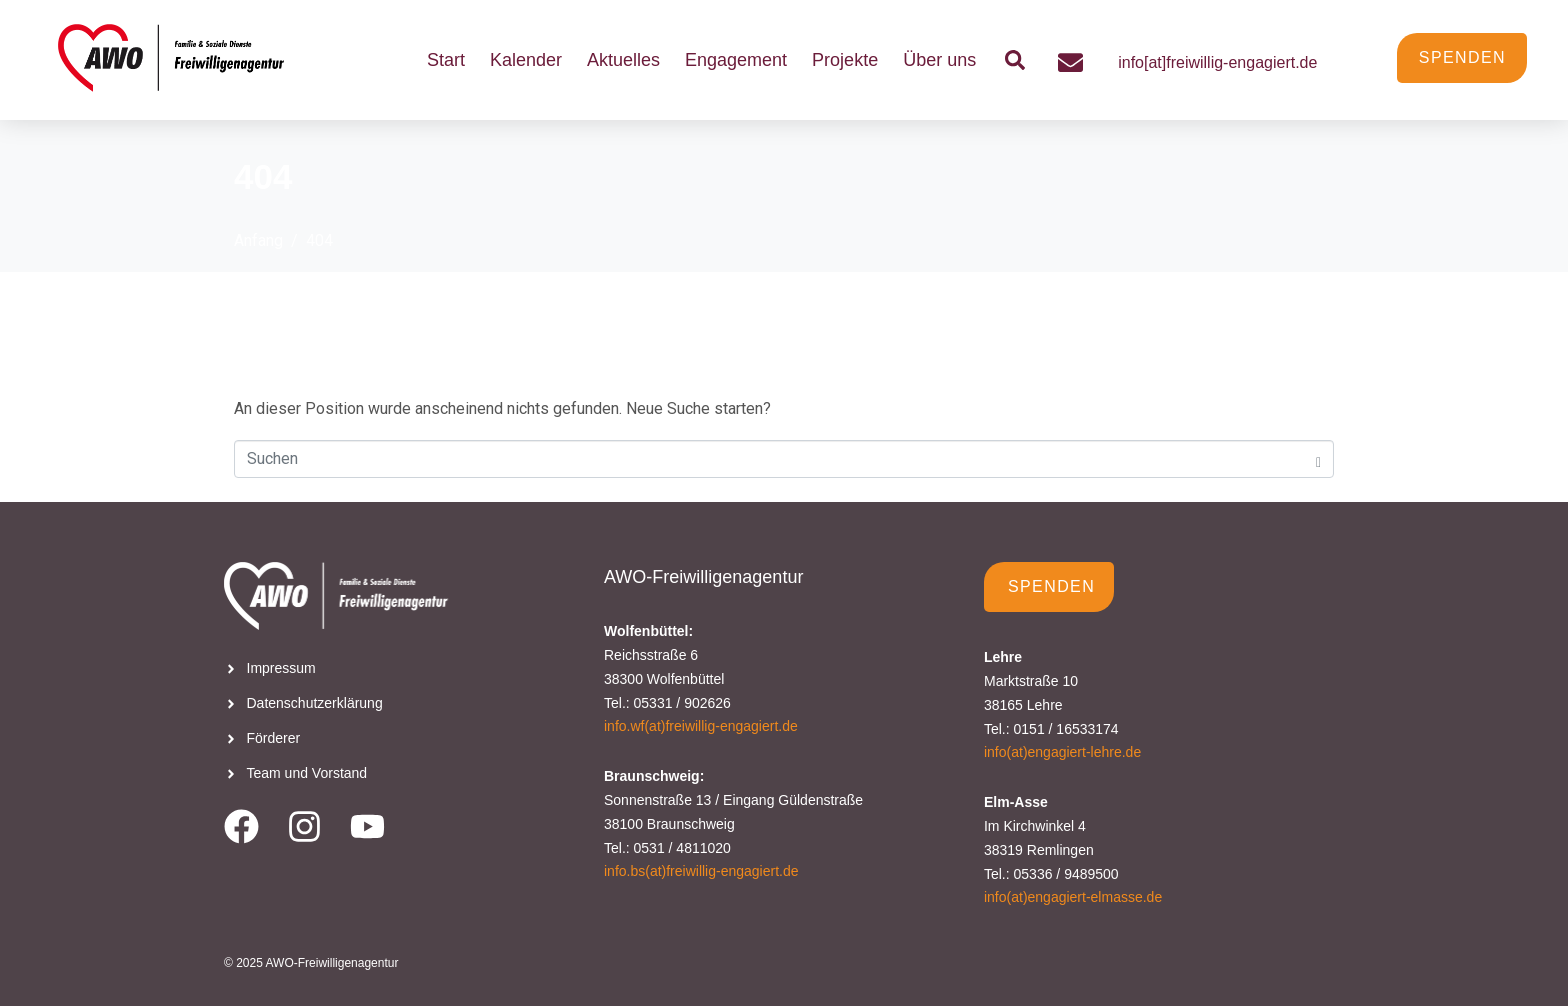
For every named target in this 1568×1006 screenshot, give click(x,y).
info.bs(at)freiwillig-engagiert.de (701, 871)
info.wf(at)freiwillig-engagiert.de (701, 726)
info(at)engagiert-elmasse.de (1073, 897)
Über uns (939, 60)
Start (446, 60)
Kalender (526, 60)
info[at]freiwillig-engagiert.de (1217, 62)
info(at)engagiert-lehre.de (1062, 752)
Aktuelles (623, 60)
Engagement (736, 60)
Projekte (845, 60)
